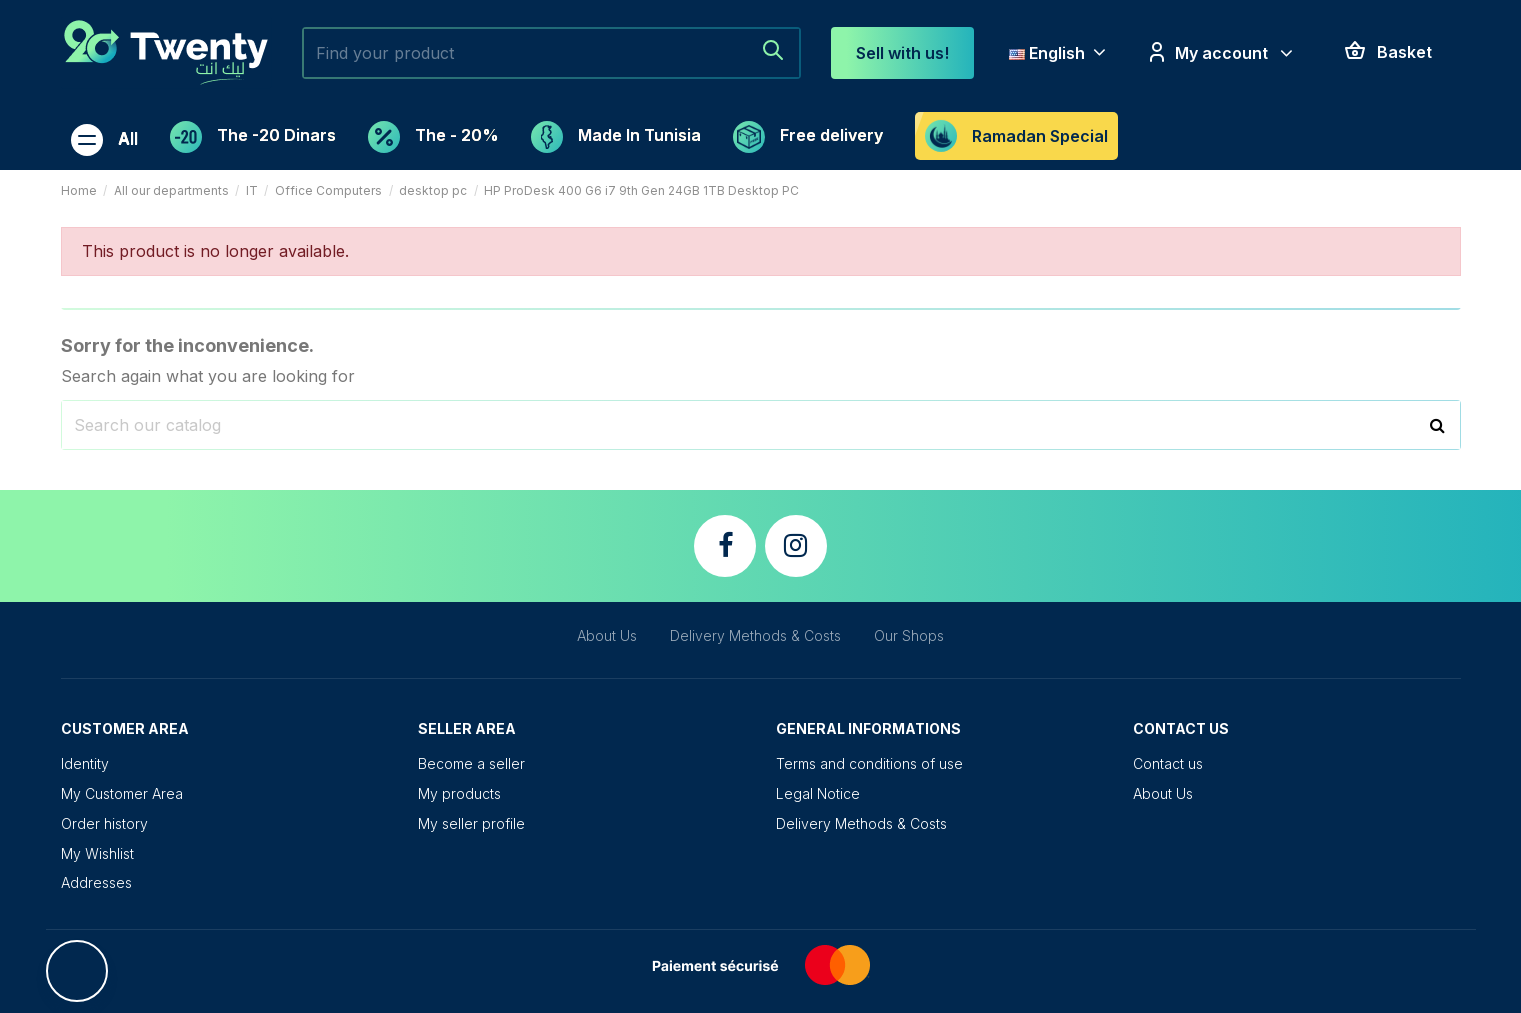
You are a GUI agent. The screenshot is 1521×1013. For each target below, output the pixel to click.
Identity (85, 763)
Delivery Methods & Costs (755, 635)
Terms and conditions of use (869, 763)
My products (459, 793)
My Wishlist (97, 853)
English (1059, 53)
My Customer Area (122, 793)
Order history (104, 823)
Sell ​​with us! (902, 53)
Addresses (96, 882)
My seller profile (471, 823)
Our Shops (909, 635)
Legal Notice (818, 793)
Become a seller (471, 763)
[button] (104, 137)
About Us (607, 635)
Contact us (1168, 763)
